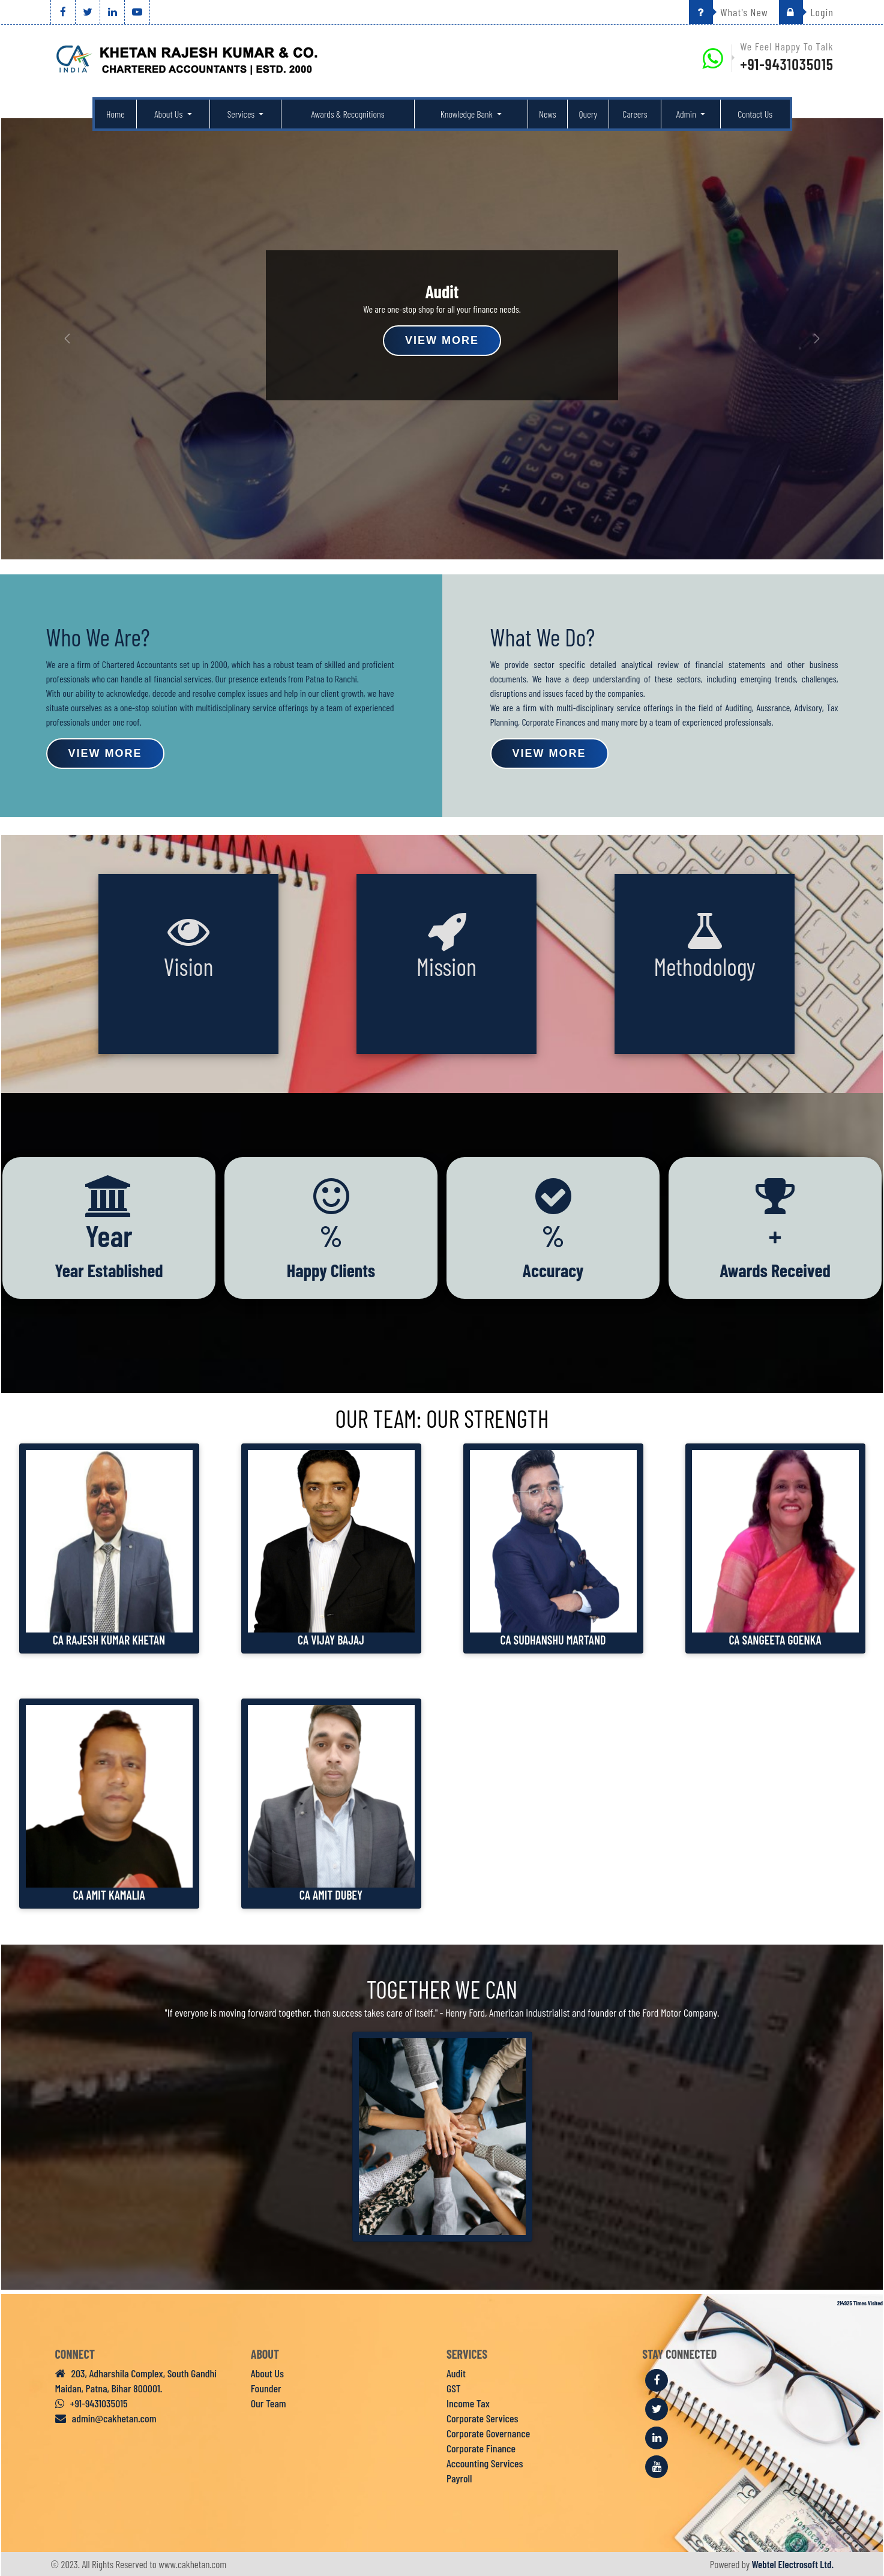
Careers (634, 113)
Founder (266, 2388)
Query (588, 113)
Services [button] (242, 113)
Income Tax (468, 2403)
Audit (456, 2373)
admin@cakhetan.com (106, 2418)
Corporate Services (482, 2418)
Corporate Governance (488, 2433)
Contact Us (755, 113)
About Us (267, 2373)
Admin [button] (687, 113)
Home (115, 113)
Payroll (459, 2478)
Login (806, 12)
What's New (728, 12)
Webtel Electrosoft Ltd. (793, 2564)
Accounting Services (485, 2463)
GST (454, 2388)
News (547, 113)
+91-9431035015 (787, 64)
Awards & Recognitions (348, 113)
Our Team (268, 2403)
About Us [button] (169, 113)
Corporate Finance (481, 2448)
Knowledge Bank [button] (467, 113)
